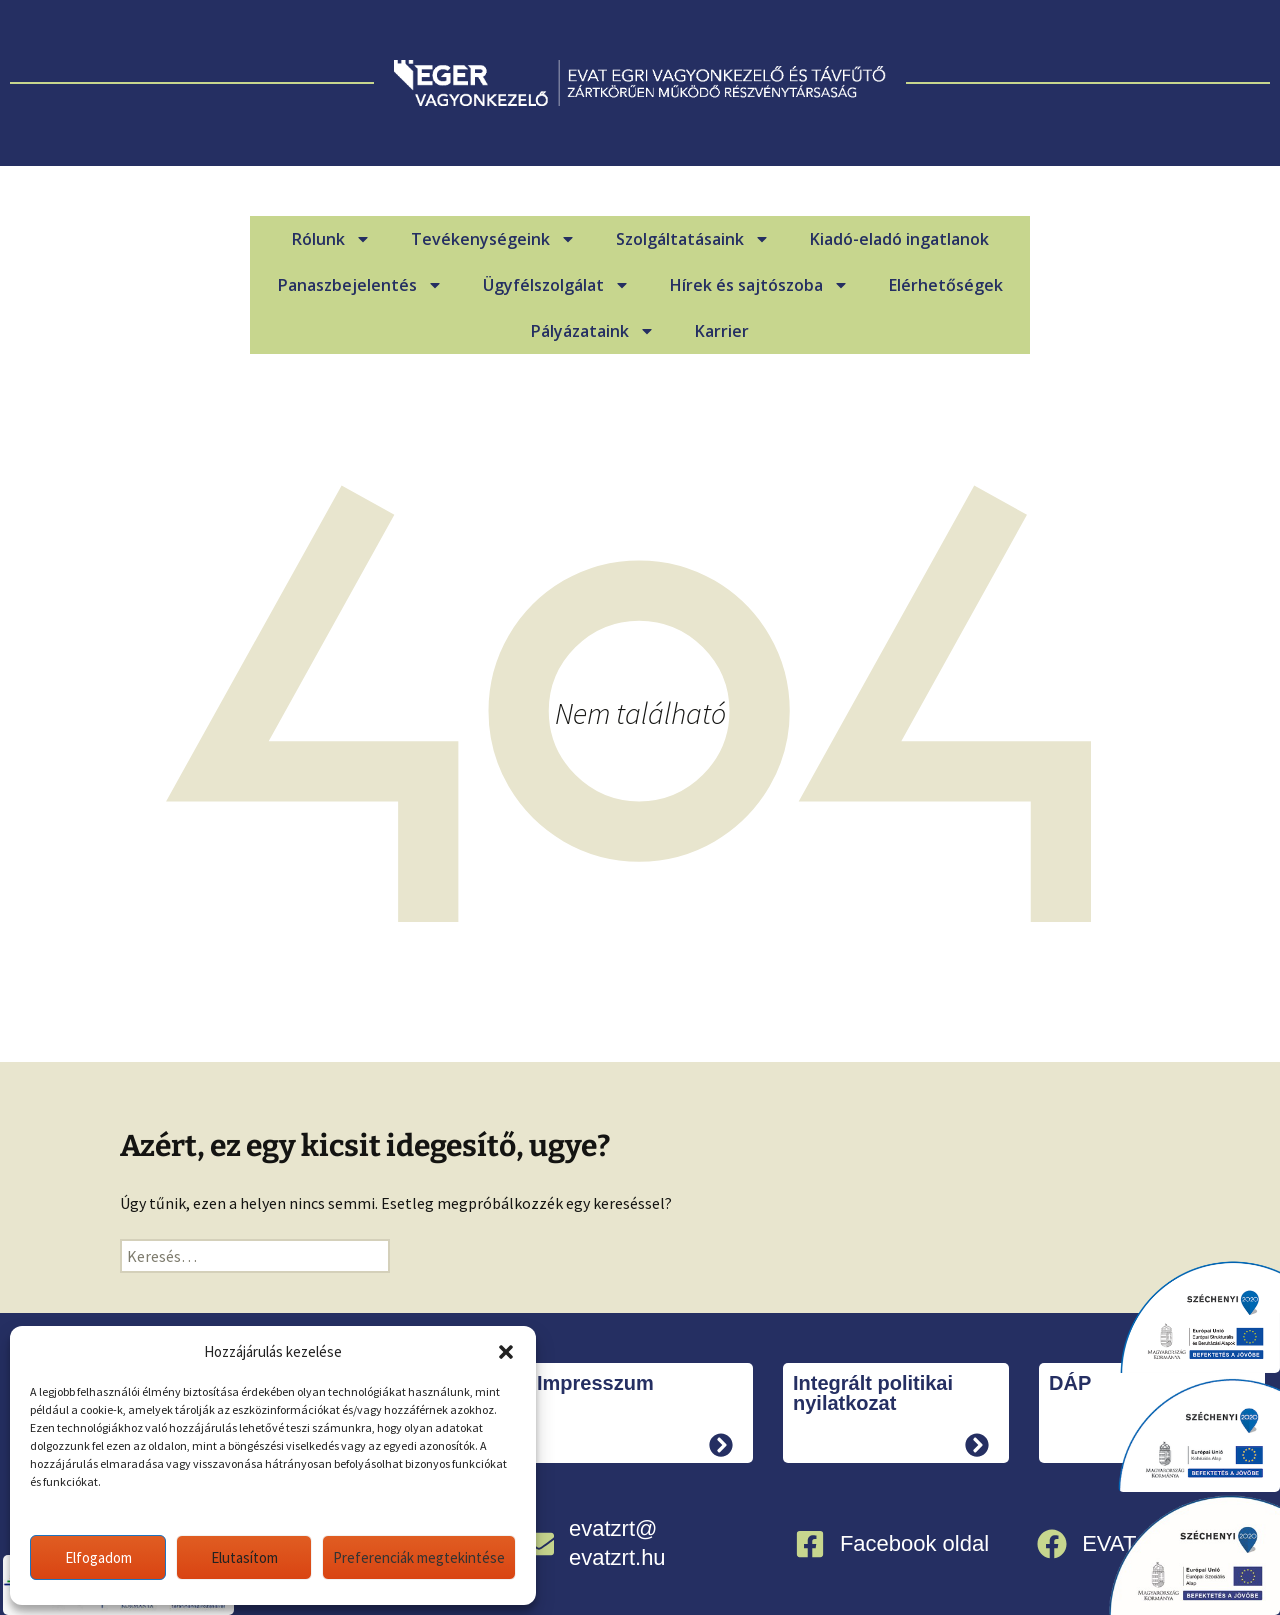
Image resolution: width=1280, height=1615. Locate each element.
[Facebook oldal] (810, 1544)
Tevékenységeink (493, 239)
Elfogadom (98, 1557)
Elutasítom (244, 1557)
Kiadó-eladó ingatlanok (899, 239)
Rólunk (331, 239)
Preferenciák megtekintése (419, 1557)
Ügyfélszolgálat (556, 285)
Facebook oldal (914, 1543)
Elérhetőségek (946, 285)
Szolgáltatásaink (693, 239)
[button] (506, 1352)
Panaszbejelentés (360, 285)
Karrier (722, 331)
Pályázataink (593, 331)
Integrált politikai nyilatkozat (873, 1393)
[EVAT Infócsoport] (1052, 1544)
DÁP (1070, 1383)
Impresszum (595, 1383)
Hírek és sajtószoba (759, 285)
